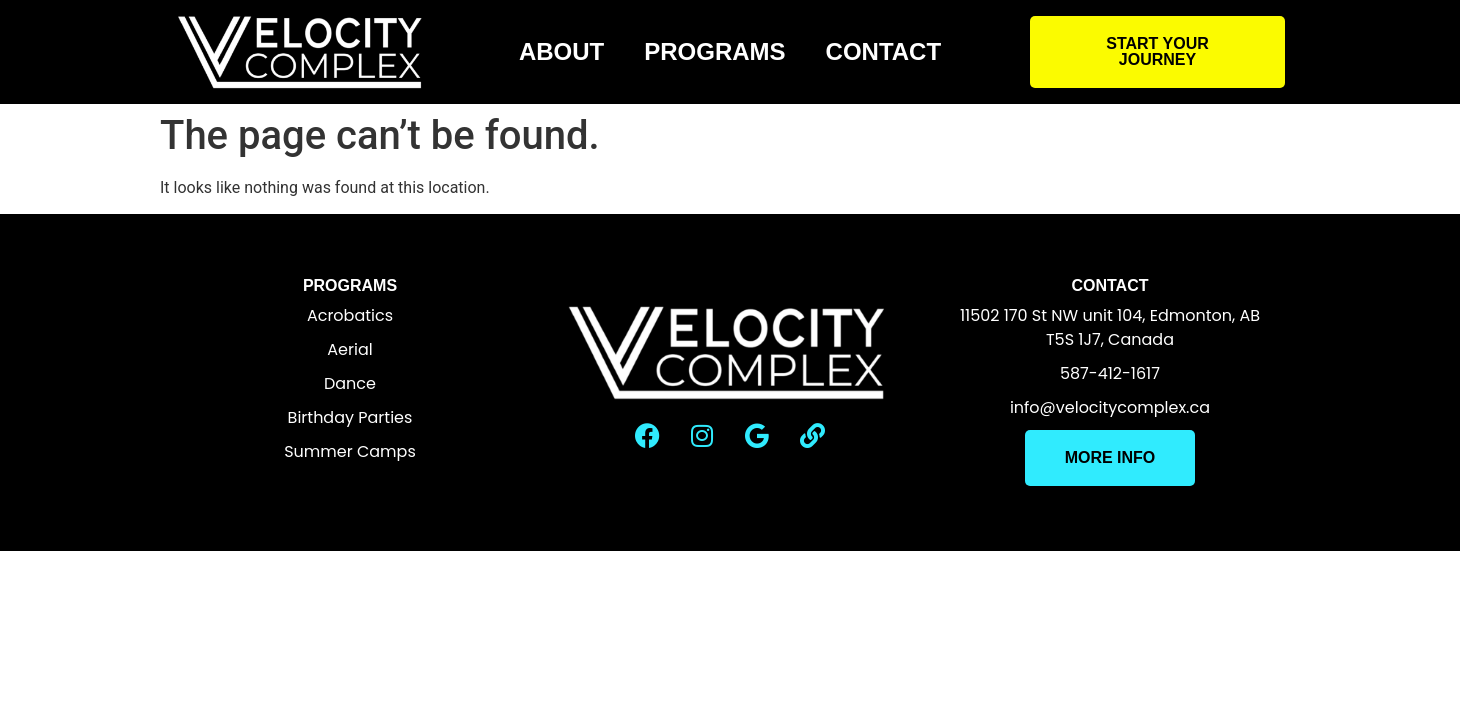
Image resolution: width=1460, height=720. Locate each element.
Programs (714, 51)
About (561, 51)
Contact (884, 51)
